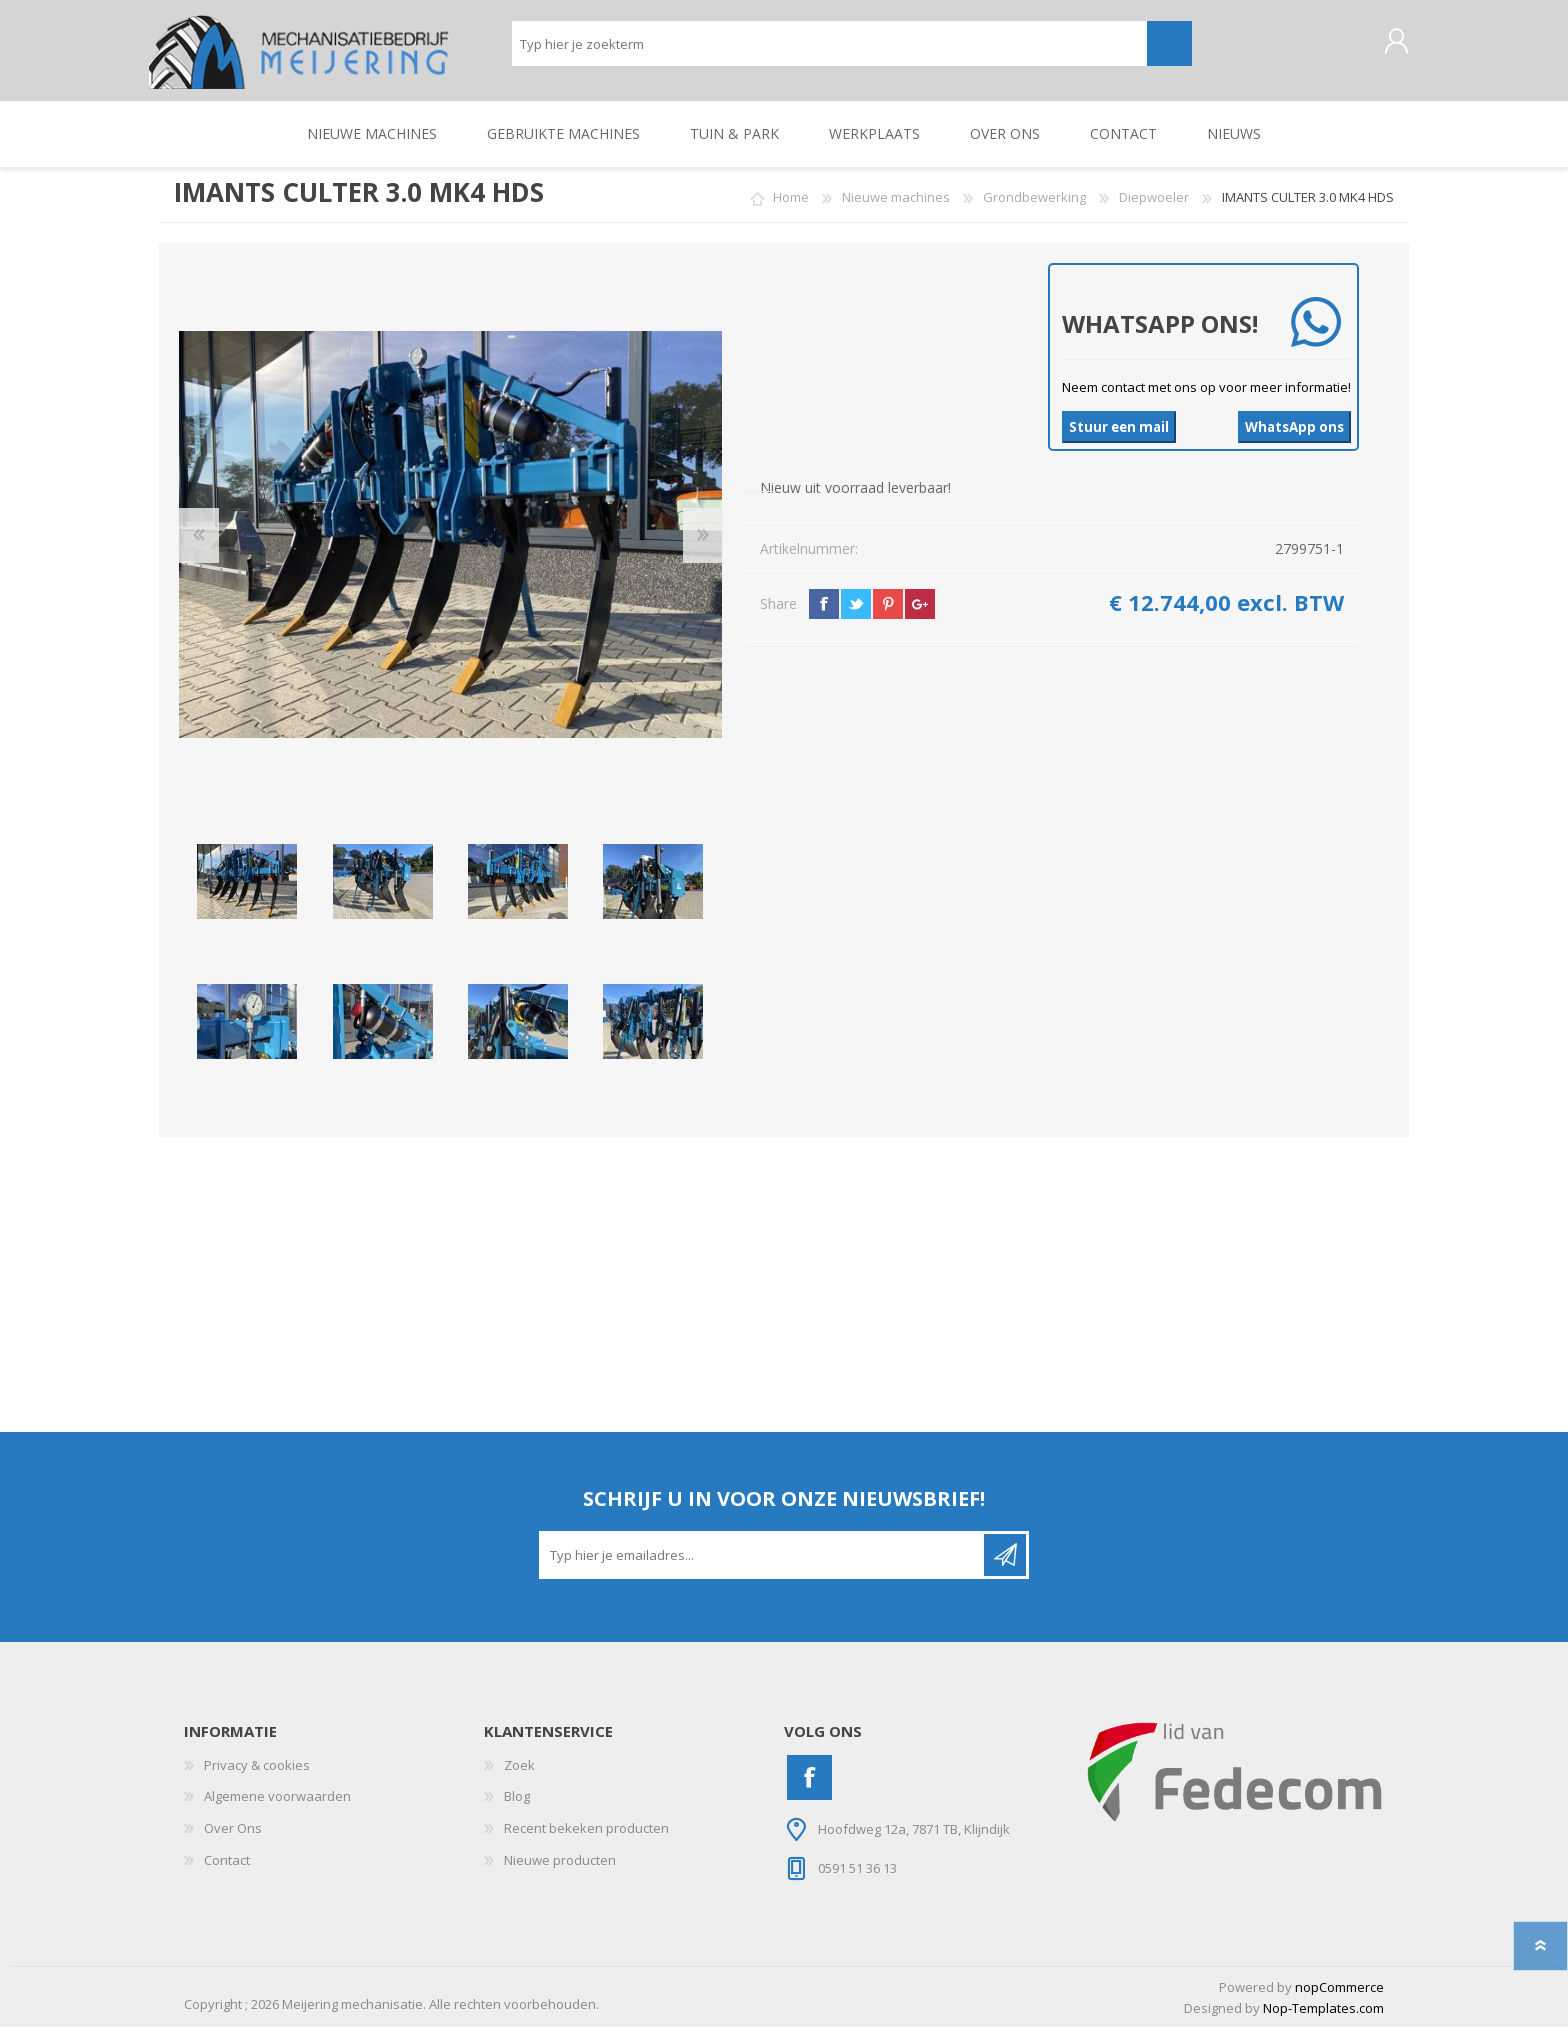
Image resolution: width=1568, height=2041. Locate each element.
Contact (227, 1874)
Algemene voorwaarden (277, 1810)
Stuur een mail (1119, 441)
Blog (517, 1810)
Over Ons (233, 1842)
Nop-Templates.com (1323, 2022)
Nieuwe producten (560, 1874)
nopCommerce (1339, 2001)
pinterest (888, 618)
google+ (920, 618)
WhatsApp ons (1294, 441)
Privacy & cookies (257, 1779)
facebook (824, 618)
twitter (856, 618)
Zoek (519, 1779)
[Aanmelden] (763, 1569)
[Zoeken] (829, 50)
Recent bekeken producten (586, 1842)
